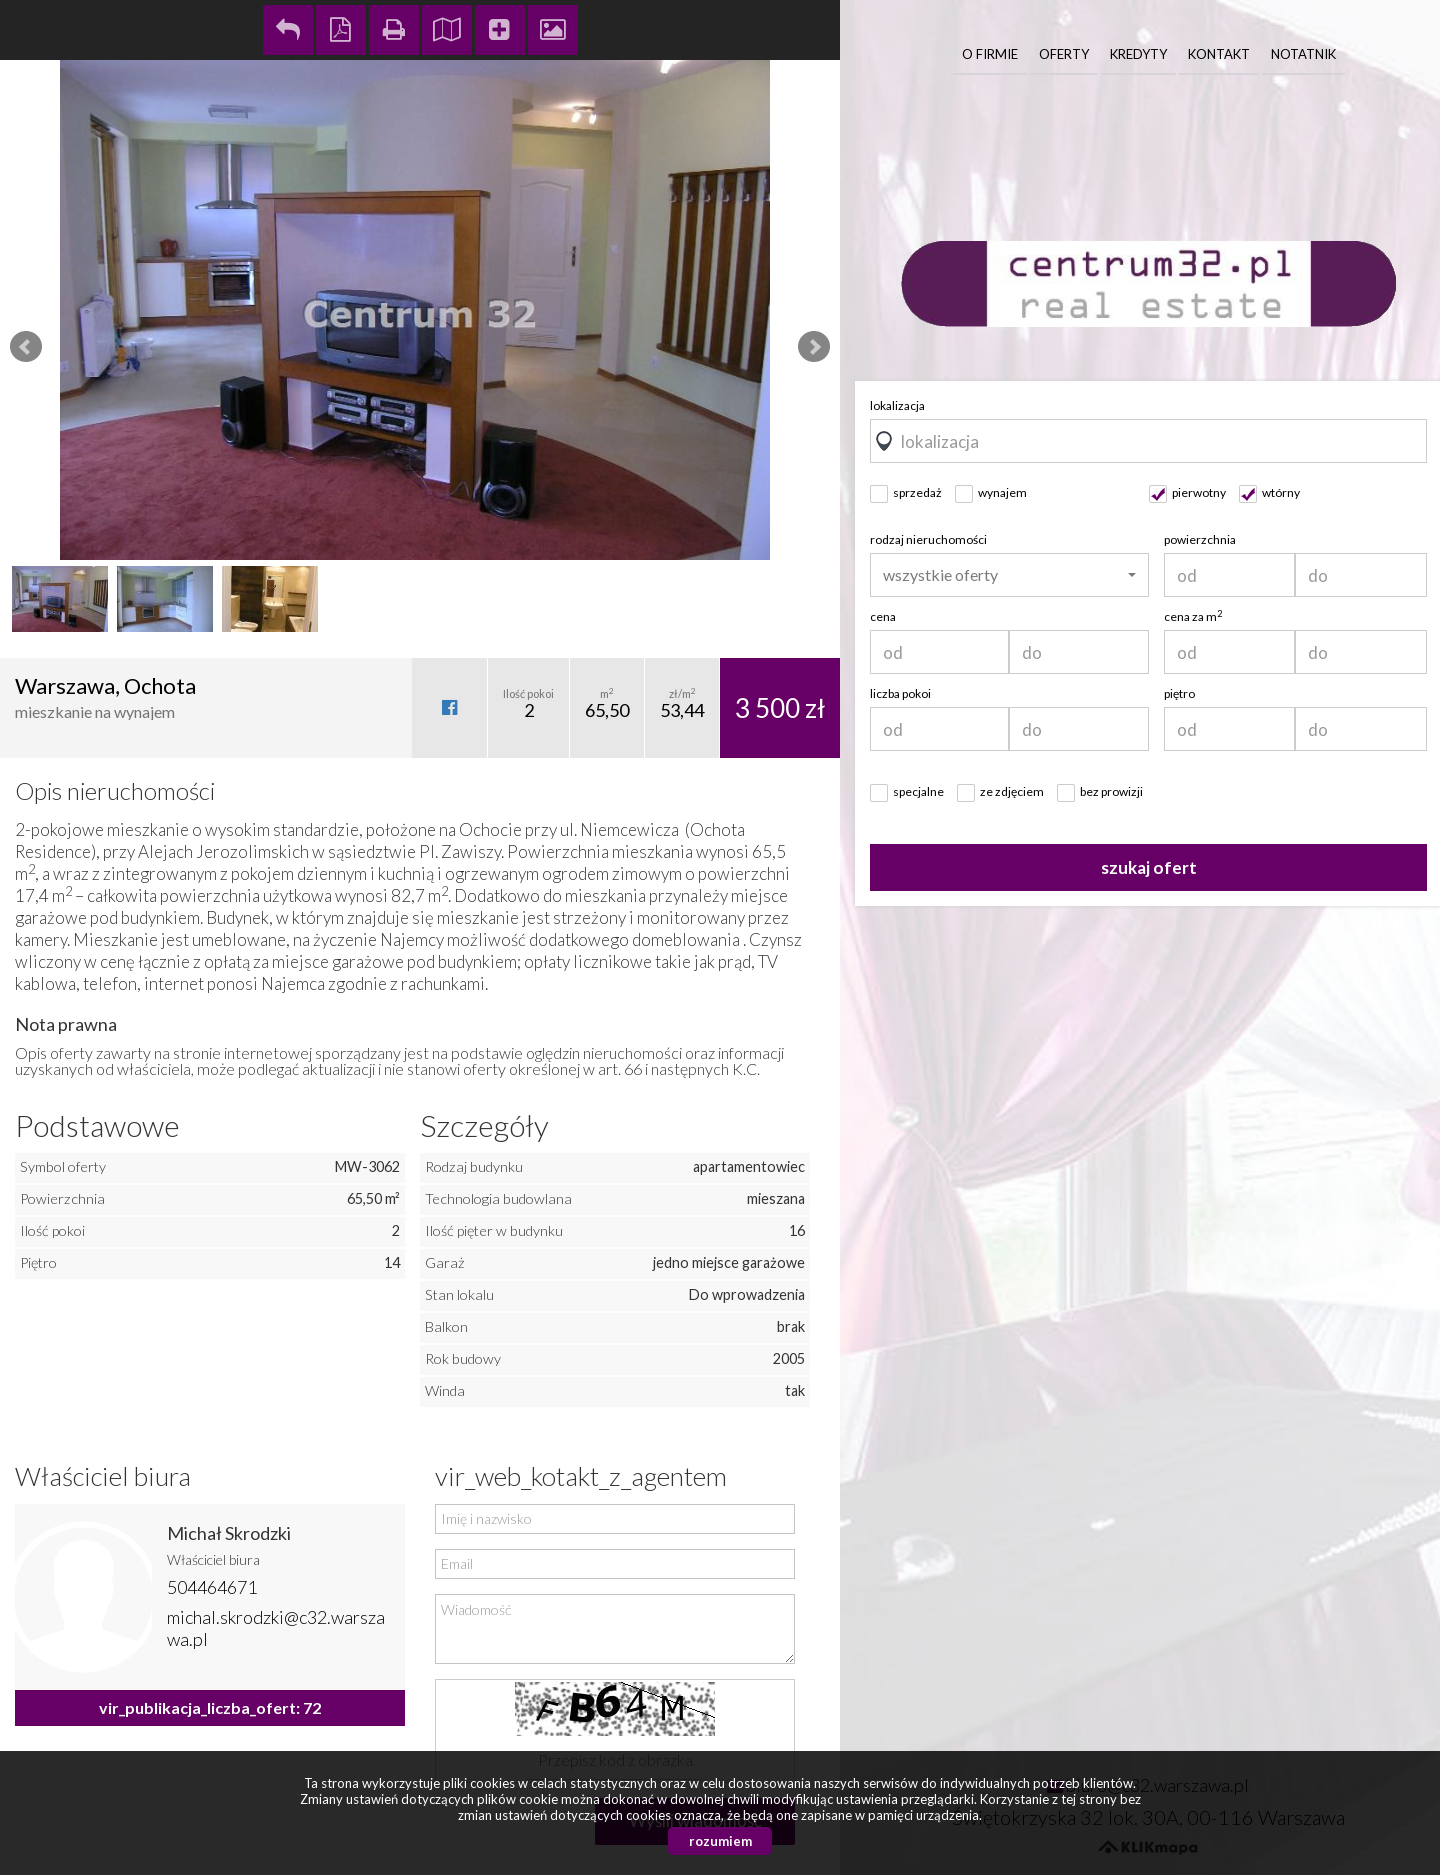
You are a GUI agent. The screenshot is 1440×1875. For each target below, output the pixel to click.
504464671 (212, 1587)
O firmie (990, 54)
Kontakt (1219, 54)
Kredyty (1138, 54)
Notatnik (1303, 54)
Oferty (1064, 54)
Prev (26, 347)
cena (883, 616)
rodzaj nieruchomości (928, 539)
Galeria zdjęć (553, 30)
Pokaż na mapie (447, 30)
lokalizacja (897, 405)
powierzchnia (1200, 539)
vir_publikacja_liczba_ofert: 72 (210, 1707)
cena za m (1193, 616)
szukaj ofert (1149, 867)
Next (814, 347)
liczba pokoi (900, 693)
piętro (1179, 693)
